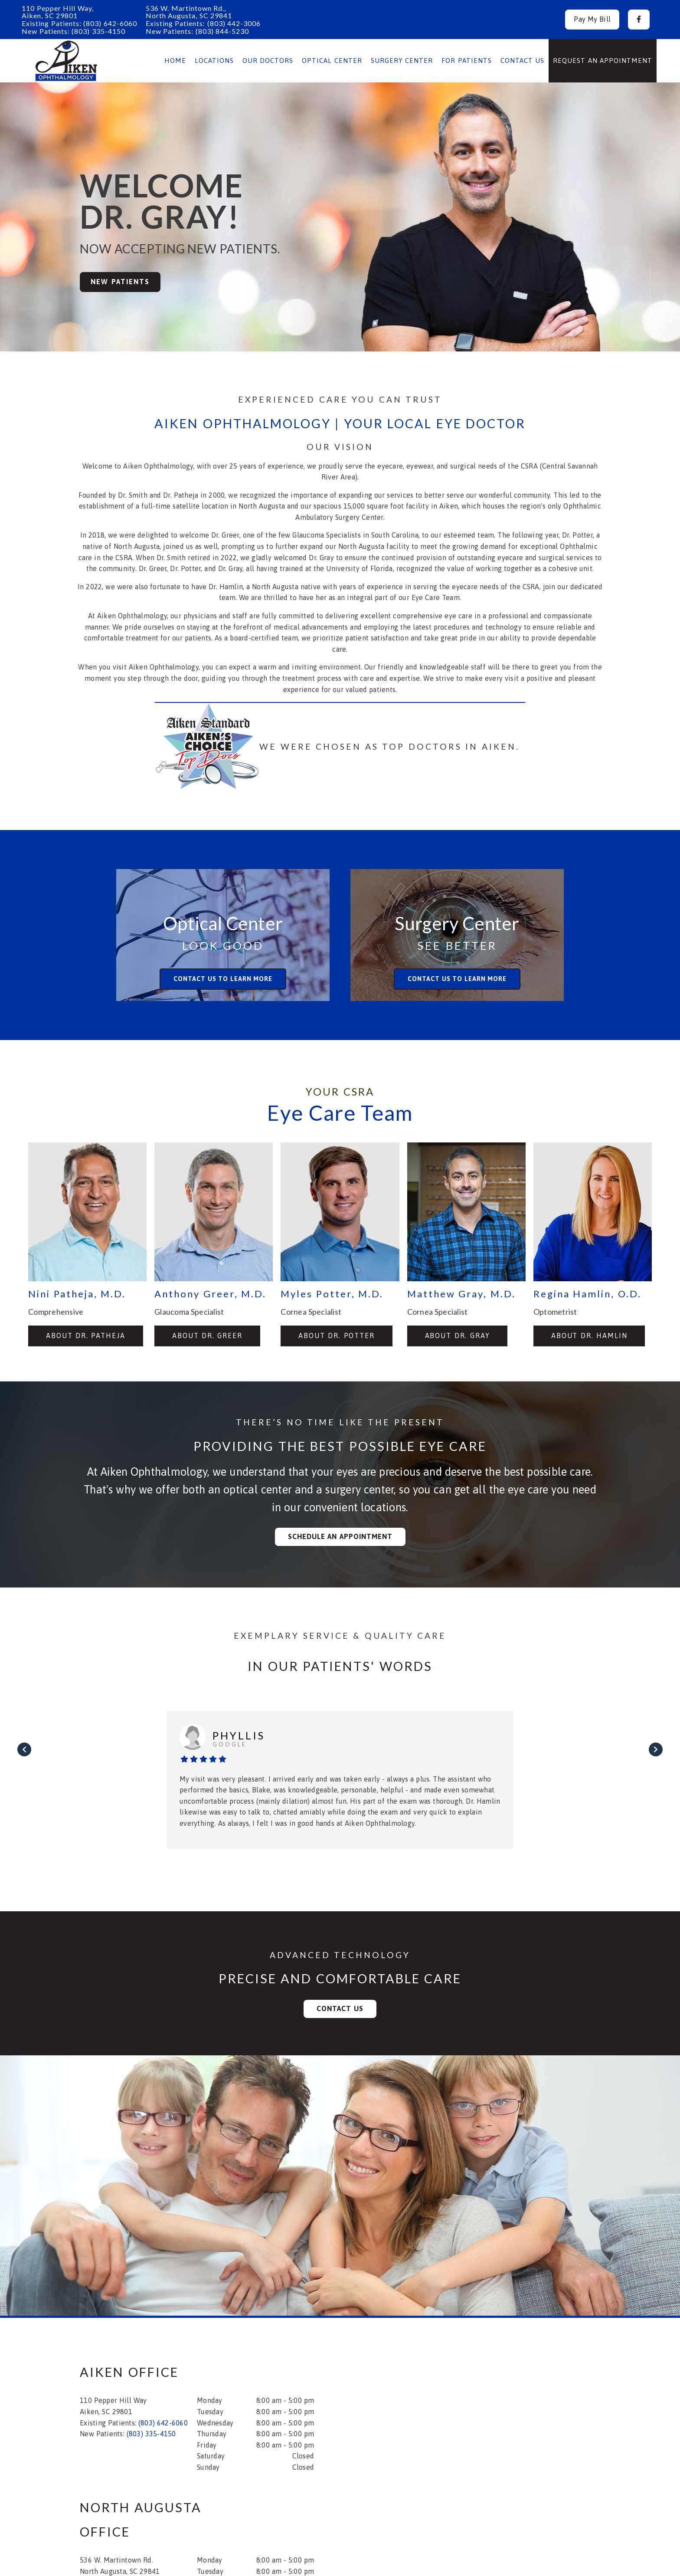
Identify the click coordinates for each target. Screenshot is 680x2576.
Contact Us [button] (340, 2008)
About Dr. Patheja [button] (85, 1335)
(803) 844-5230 (222, 31)
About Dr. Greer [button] (207, 1335)
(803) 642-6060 (110, 23)
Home (175, 60)
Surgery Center (402, 60)
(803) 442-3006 (234, 23)
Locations (214, 60)
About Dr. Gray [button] (457, 1335)
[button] (639, 20)
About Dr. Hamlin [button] (589, 1335)
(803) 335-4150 (98, 31)
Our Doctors (268, 60)
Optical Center (332, 60)
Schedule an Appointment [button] (340, 1536)
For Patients (466, 60)
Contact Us (522, 60)
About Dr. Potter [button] (336, 1335)
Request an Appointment (602, 60)
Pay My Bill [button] (592, 19)
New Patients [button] (120, 281)
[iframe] (487, 2413)
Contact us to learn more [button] (222, 978)
